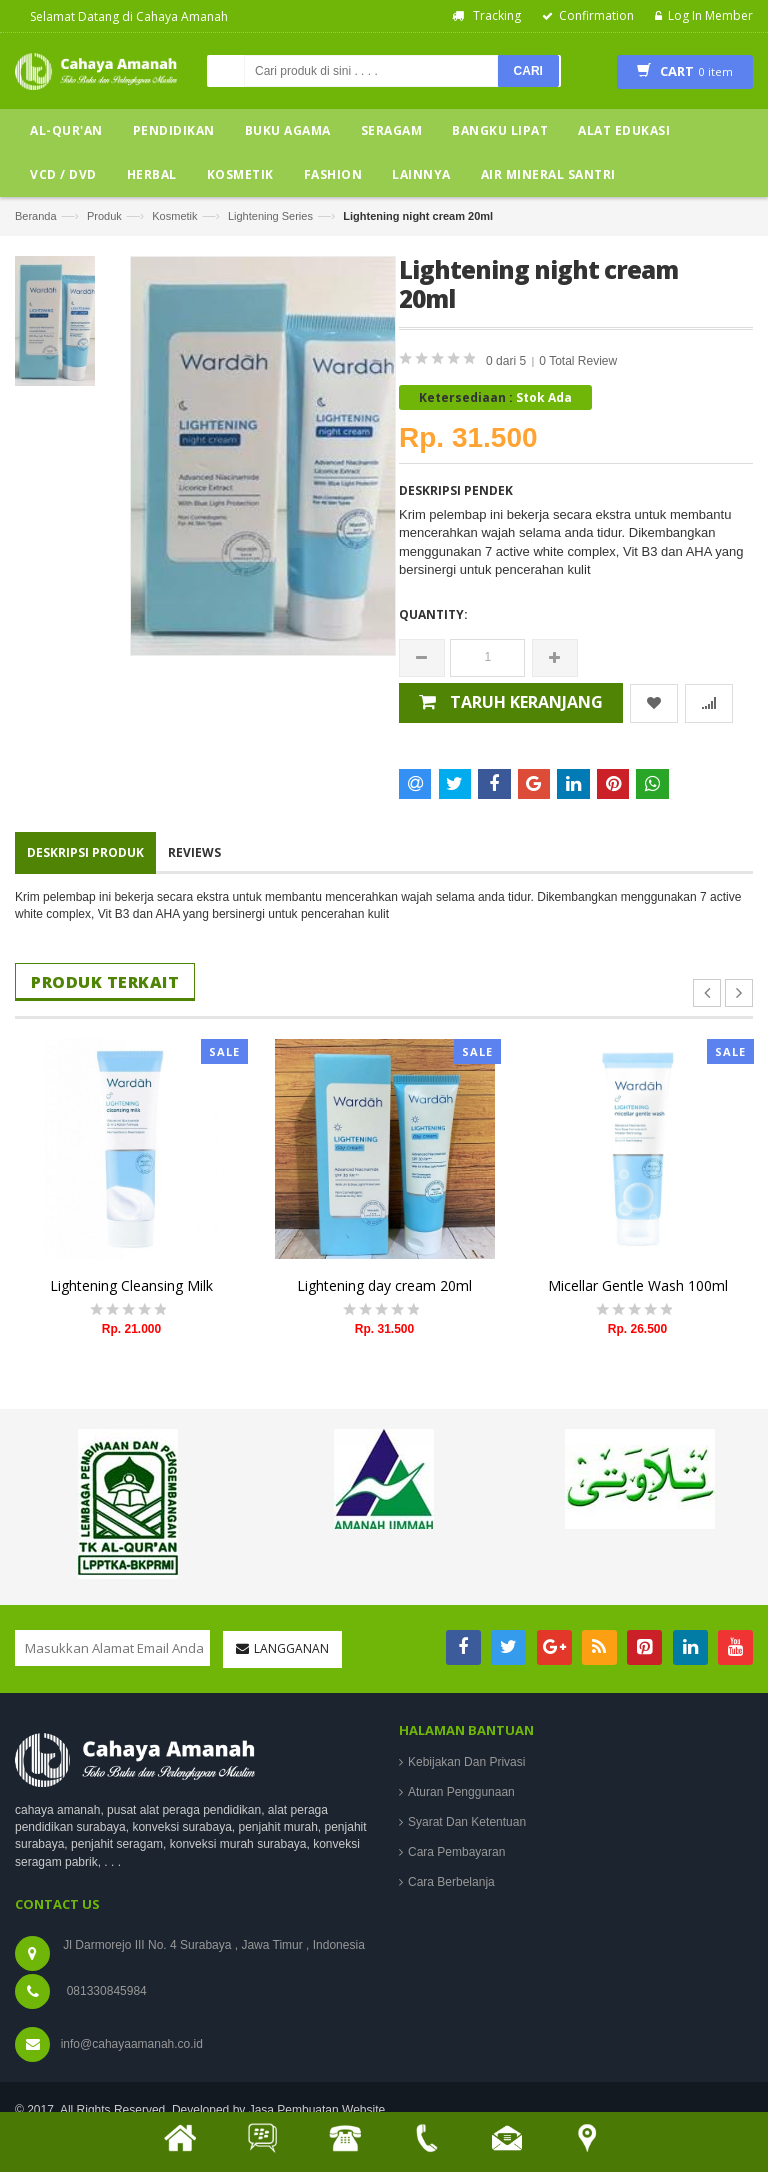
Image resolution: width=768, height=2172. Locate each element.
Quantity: (433, 614)
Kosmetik (174, 216)
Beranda (36, 216)
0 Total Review (578, 361)
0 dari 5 (507, 361)
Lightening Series (270, 216)
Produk (104, 216)
